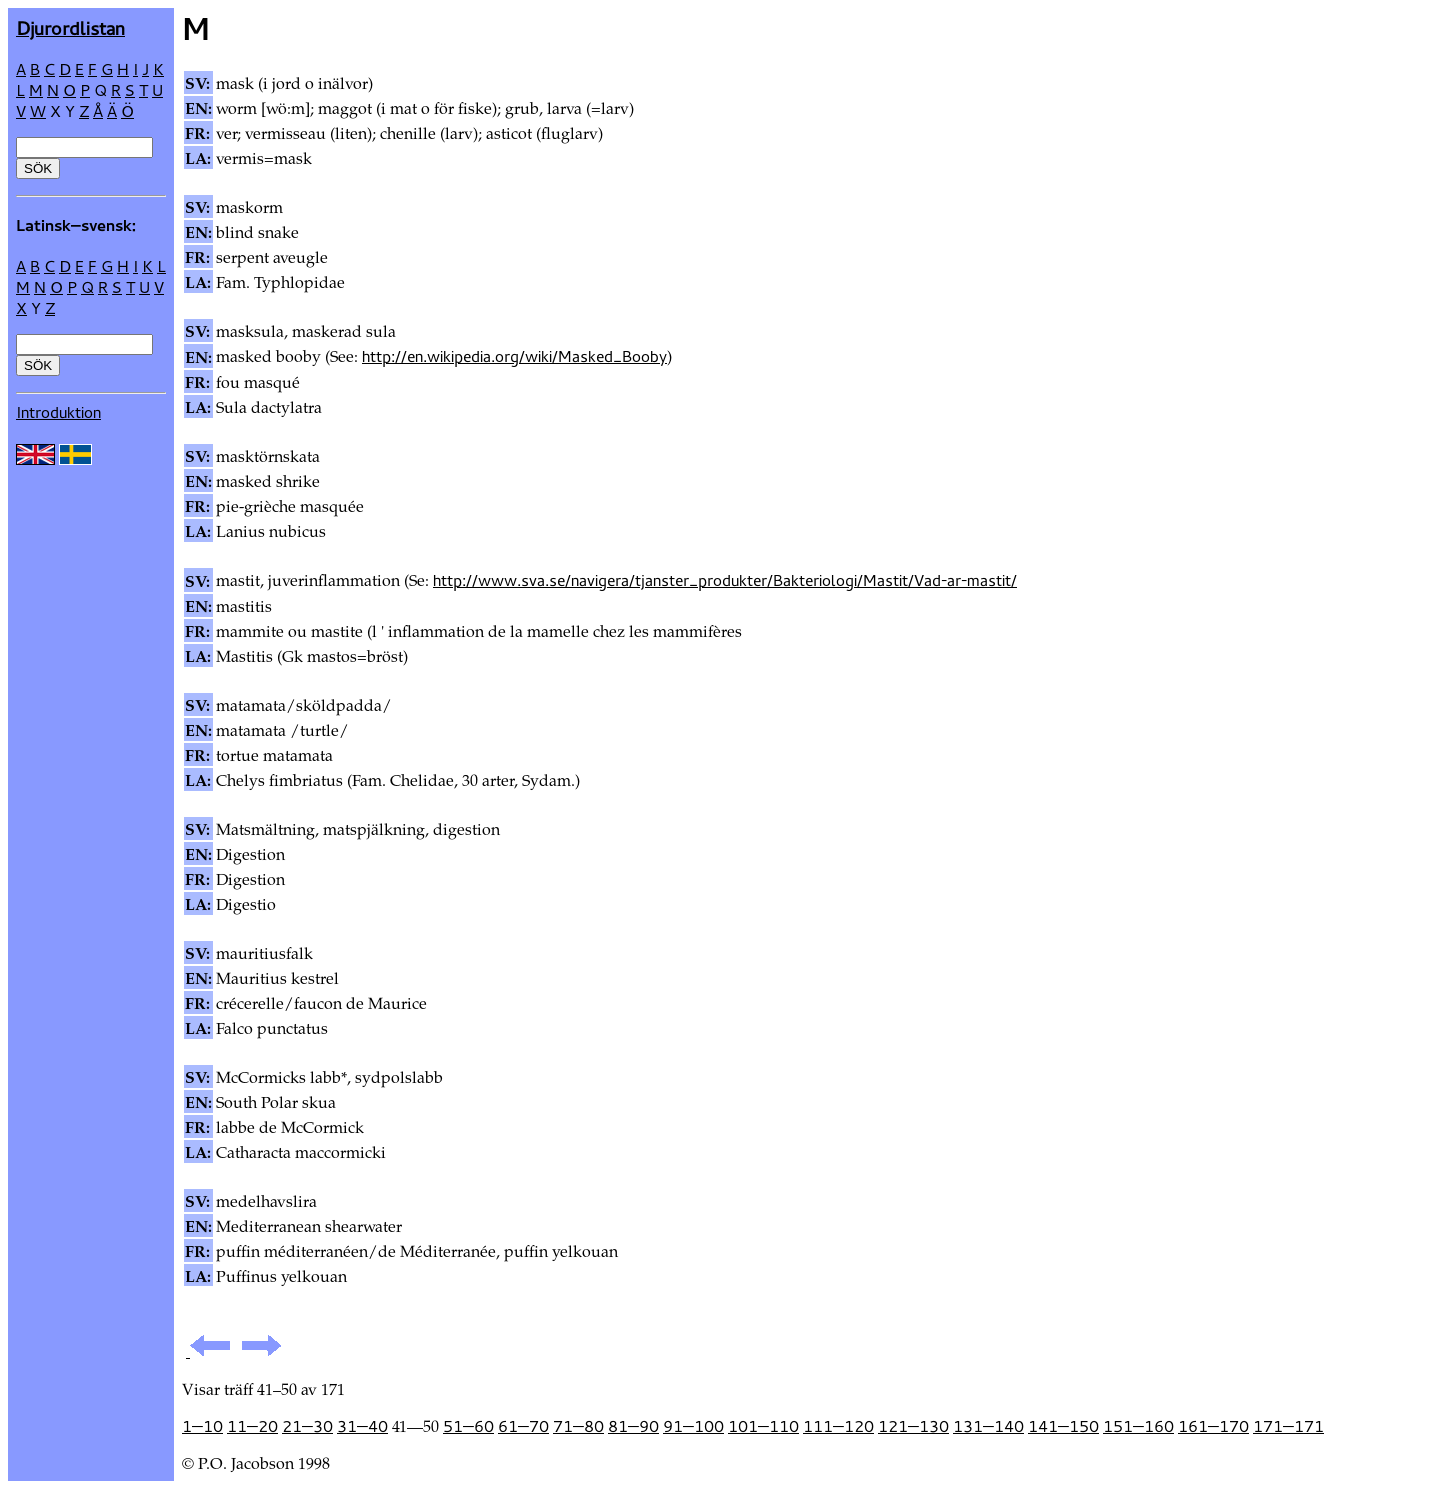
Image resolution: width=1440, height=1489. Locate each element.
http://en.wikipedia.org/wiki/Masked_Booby (514, 356)
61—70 (523, 1426)
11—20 (252, 1426)
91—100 (693, 1426)
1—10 (202, 1426)
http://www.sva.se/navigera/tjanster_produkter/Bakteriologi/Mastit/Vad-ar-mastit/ (725, 580)
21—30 (307, 1426)
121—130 (913, 1426)
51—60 (468, 1426)
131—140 (988, 1426)
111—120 (838, 1426)
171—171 (1288, 1426)
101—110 (763, 1426)
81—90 (633, 1426)
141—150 (1063, 1426)
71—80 (578, 1426)
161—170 (1213, 1426)
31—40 (362, 1426)
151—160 (1138, 1426)
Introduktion (58, 412)
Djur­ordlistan (70, 27)
